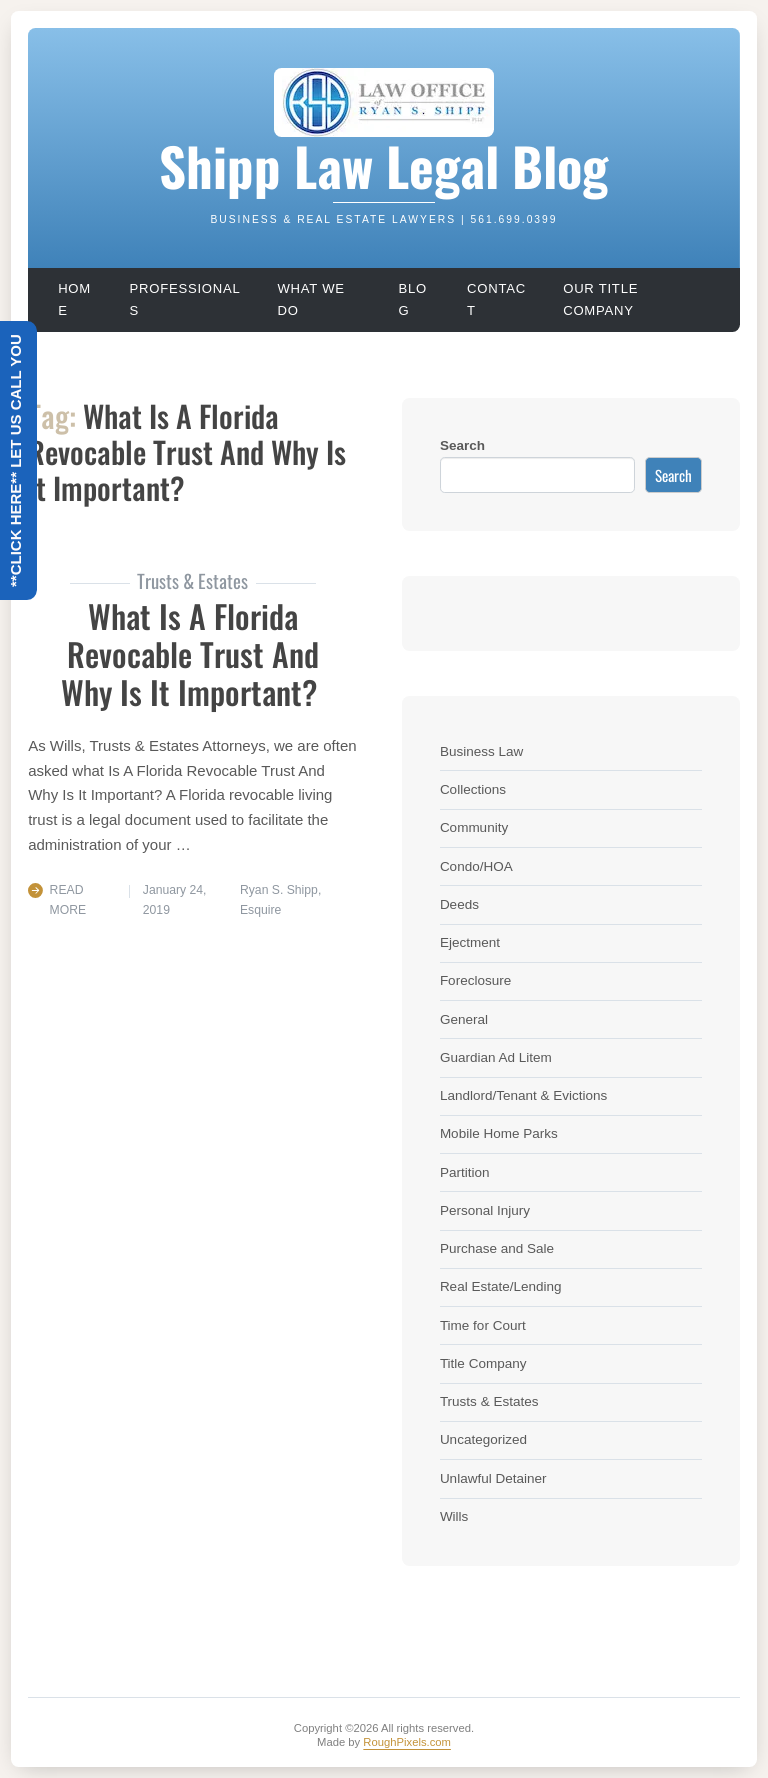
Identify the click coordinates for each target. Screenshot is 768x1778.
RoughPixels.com (407, 1742)
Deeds (459, 904)
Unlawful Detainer (493, 1478)
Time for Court (483, 1325)
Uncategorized (483, 1439)
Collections (473, 789)
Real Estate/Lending (501, 1286)
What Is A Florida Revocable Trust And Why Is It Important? (193, 654)
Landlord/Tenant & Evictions (523, 1095)
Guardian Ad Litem (496, 1057)
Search (462, 445)
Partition (465, 1172)
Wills (454, 1516)
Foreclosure (475, 980)
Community (474, 827)
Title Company (483, 1363)
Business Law (481, 751)
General (464, 1019)
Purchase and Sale (497, 1248)
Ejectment (470, 942)
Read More (68, 900)
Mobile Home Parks (499, 1133)
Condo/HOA (476, 866)
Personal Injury (485, 1210)
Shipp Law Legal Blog (383, 165)
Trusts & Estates (489, 1401)
